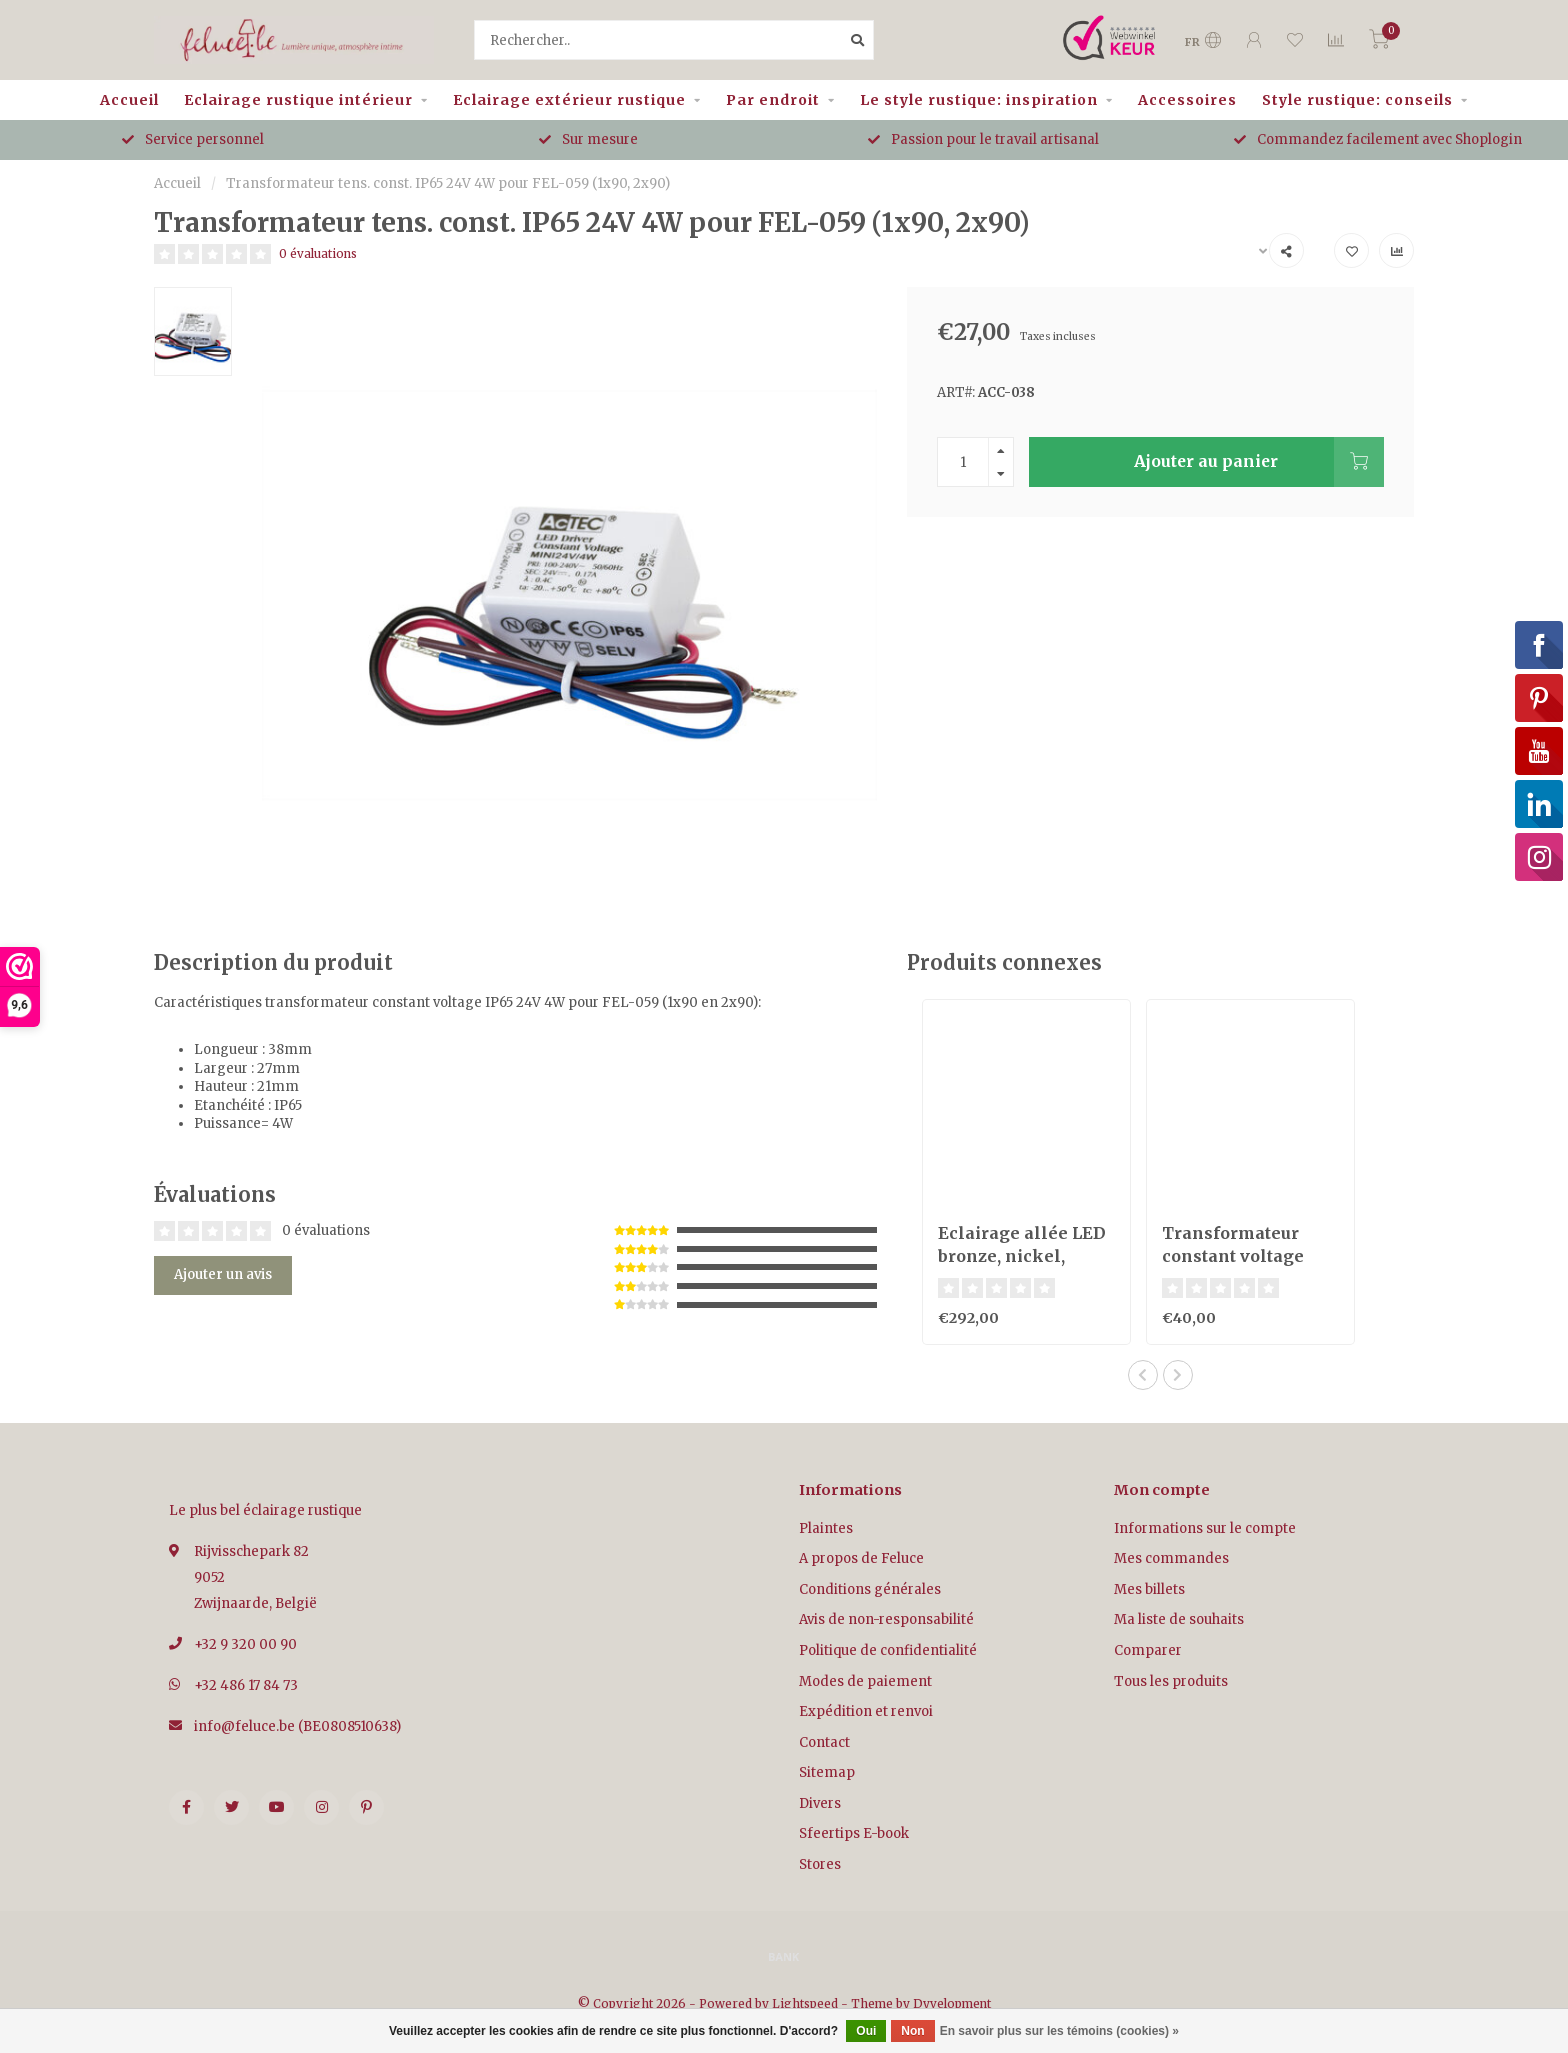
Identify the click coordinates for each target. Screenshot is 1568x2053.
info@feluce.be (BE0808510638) (297, 1726)
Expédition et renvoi (866, 1711)
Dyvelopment (952, 2003)
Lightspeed (805, 2003)
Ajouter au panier (1259, 462)
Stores (820, 1864)
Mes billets (1149, 1589)
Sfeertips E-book (854, 1833)
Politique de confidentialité (888, 1650)
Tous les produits (1171, 1681)
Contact (824, 1742)
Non (912, 2031)
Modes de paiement (865, 1681)
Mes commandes (1171, 1558)
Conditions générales (870, 1589)
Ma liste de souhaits (1179, 1619)
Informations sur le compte (1205, 1528)
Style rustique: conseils (1357, 100)
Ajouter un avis (223, 1274)
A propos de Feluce (861, 1558)
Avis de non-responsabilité (886, 1619)
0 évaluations (318, 253)
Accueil (129, 100)
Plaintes (826, 1528)
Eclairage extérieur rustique (569, 100)
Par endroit (773, 100)
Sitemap (827, 1772)
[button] (1143, 1375)
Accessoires (1187, 100)
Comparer (1148, 1650)
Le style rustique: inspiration (979, 100)
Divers (820, 1803)
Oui (866, 2031)
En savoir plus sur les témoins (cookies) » (1059, 2031)
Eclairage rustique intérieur (298, 100)
